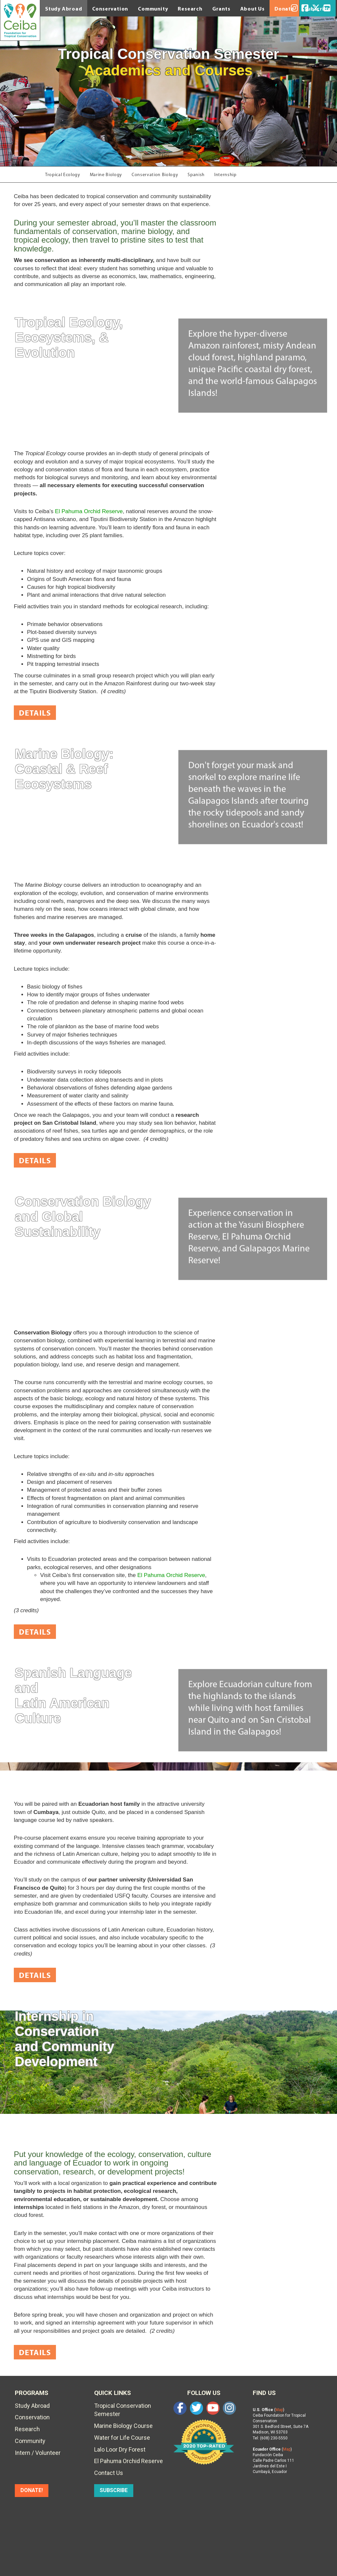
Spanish (196, 174)
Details (35, 713)
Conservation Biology (155, 174)
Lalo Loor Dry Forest (119, 2449)
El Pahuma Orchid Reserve (89, 511)
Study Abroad (63, 8)
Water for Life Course (122, 2437)
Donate (284, 8)
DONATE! (31, 2490)
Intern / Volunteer (38, 2452)
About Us (252, 8)
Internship (226, 174)
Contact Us (108, 2472)
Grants (221, 8)
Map (279, 2409)
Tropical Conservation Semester (122, 2410)
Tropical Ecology (62, 174)
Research (190, 8)
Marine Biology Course (123, 2425)
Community (153, 8)
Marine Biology (106, 174)
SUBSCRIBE (114, 2490)
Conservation (110, 8)
